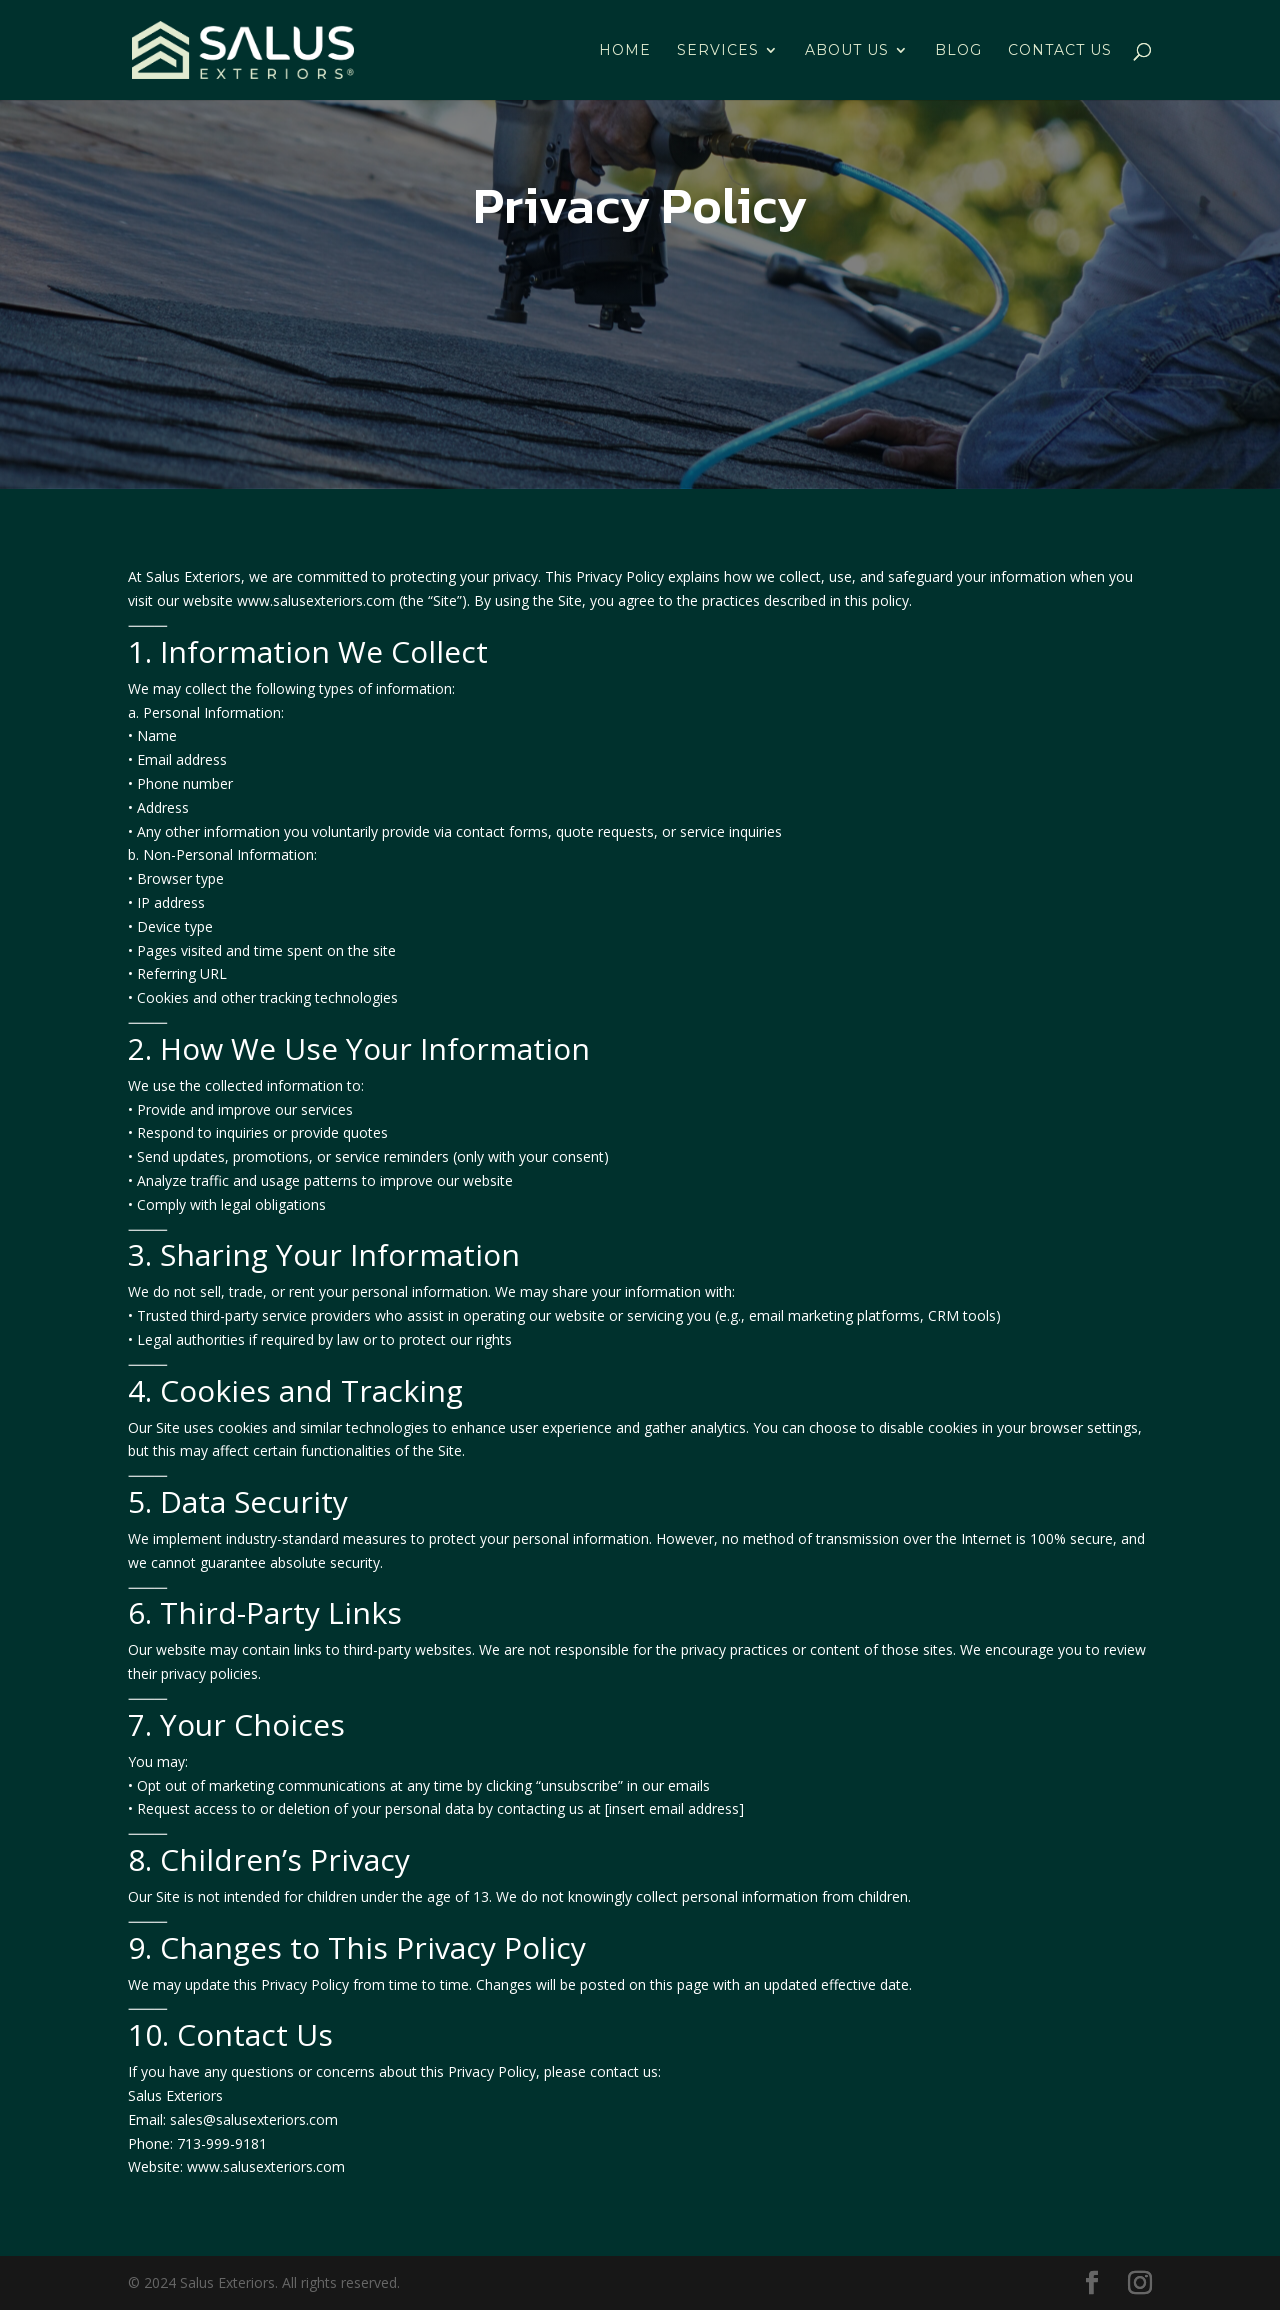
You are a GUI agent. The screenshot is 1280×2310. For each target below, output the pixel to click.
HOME (625, 51)
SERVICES (718, 51)
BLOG (958, 51)
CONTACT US (1060, 51)
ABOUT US (847, 51)
